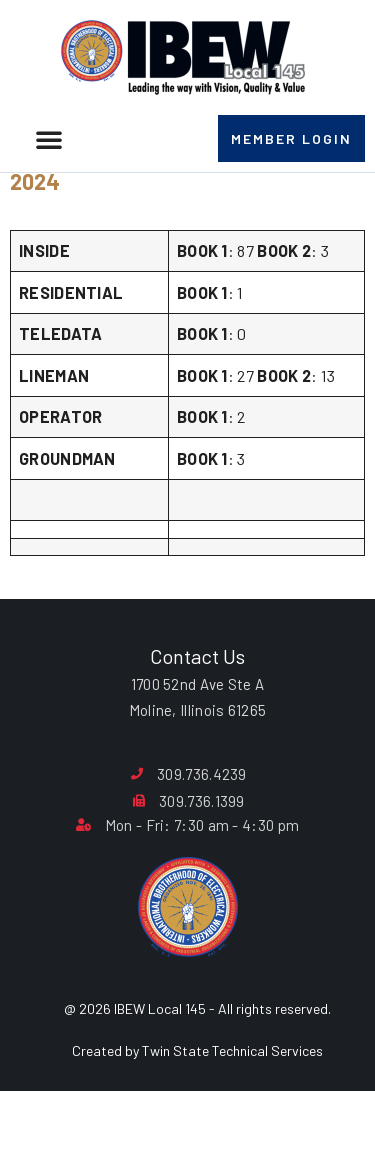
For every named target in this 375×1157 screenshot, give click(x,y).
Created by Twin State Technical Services (197, 1101)
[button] (49, 139)
